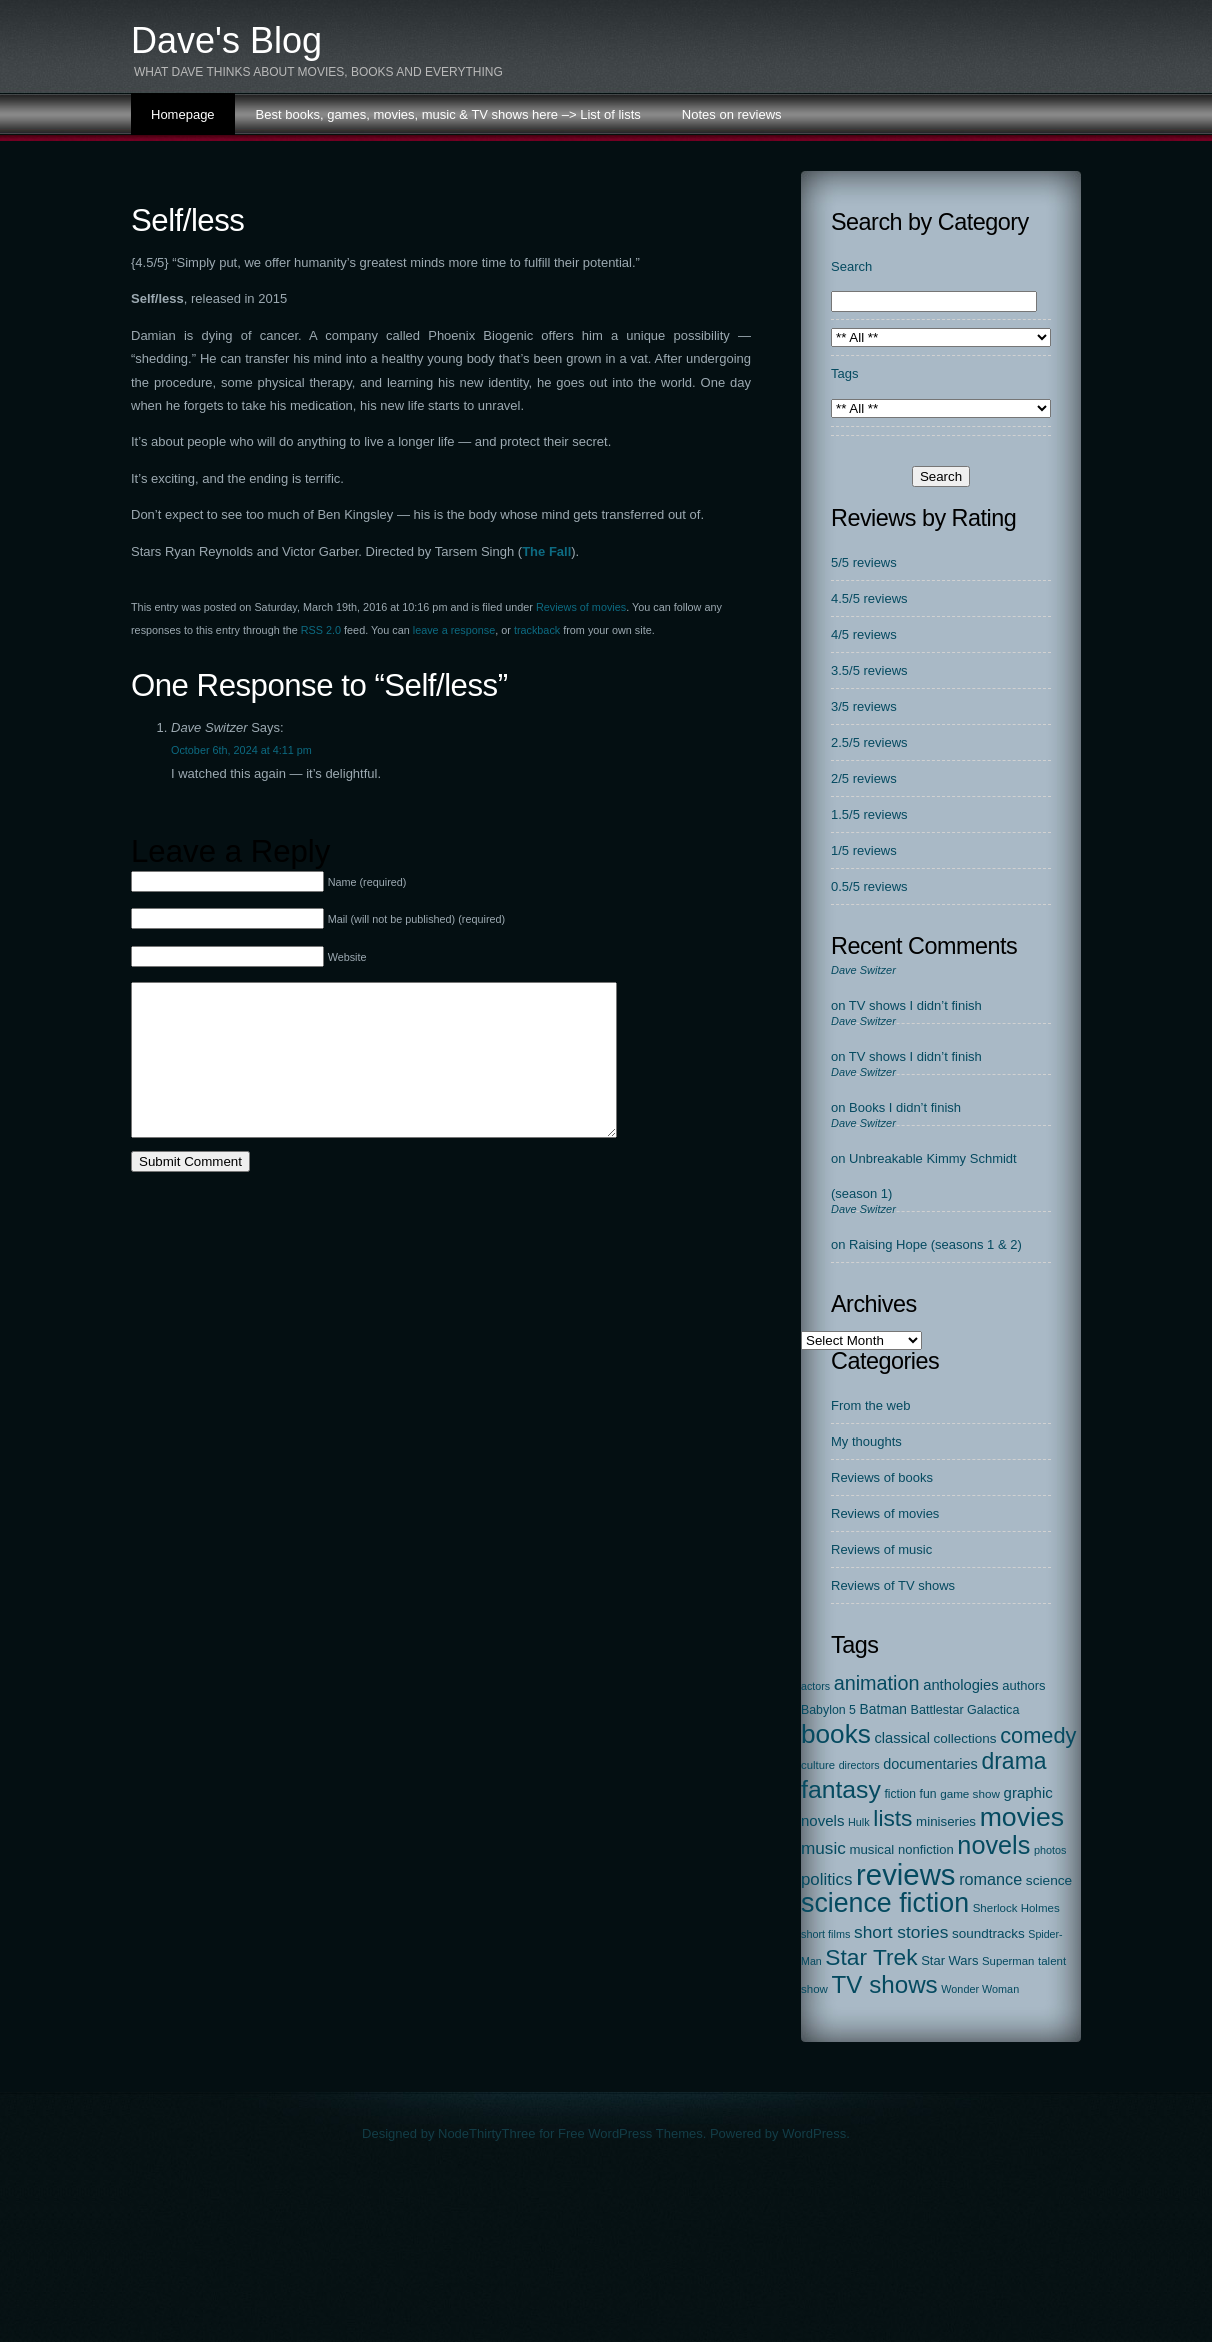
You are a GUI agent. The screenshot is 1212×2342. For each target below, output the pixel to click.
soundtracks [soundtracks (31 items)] (988, 1933)
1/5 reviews (864, 850)
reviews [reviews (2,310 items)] (905, 1874)
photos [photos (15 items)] (1050, 1850)
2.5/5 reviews (869, 742)
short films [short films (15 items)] (825, 1934)
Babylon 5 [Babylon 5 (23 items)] (828, 1710)
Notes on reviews (732, 114)
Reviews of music (881, 1549)
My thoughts (866, 1441)
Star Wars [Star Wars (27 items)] (949, 1960)
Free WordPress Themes (630, 2133)
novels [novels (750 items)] (993, 1845)
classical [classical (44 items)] (902, 1738)
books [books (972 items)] (836, 1734)
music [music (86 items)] (823, 1848)
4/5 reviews (864, 634)
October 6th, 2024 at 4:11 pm (241, 750)
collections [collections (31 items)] (965, 1738)
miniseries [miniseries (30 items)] (946, 1821)
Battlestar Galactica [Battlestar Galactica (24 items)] (965, 1710)
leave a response (454, 630)
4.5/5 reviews (869, 598)
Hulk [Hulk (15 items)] (859, 1822)
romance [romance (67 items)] (990, 1879)
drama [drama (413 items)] (1013, 1761)
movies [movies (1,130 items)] (1022, 1817)
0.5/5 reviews (869, 886)
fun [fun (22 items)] (928, 1794)
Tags (844, 373)
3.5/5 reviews (869, 670)
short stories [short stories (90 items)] (901, 1932)
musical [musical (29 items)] (871, 1849)
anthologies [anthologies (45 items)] (961, 1685)
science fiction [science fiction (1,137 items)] (885, 1903)
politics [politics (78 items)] (826, 1879)
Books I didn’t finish (905, 1107)
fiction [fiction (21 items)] (900, 1794)
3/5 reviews (864, 706)
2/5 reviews (864, 778)
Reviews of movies (581, 607)
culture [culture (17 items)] (818, 1765)
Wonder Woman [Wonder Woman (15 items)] (980, 1989)
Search (851, 266)
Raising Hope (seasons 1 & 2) (935, 1244)
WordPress (814, 2133)
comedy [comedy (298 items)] (1038, 1735)
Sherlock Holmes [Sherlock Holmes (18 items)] (1016, 1908)
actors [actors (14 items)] (815, 1686)
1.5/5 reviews (869, 814)
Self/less (187, 220)
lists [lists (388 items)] (892, 1818)
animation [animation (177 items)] (877, 1683)
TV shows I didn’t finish (915, 1005)
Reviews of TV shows (893, 1585)
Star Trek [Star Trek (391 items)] (871, 1957)
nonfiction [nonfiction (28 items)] (926, 1849)
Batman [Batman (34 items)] (883, 1709)
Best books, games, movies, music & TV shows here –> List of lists (448, 114)
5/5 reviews (864, 562)
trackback (537, 630)
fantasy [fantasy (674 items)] (841, 1789)
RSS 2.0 (321, 630)
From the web (870, 1405)
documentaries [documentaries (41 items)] (930, 1764)
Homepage (183, 114)
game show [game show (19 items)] (970, 1793)
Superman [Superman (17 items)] (1008, 1961)
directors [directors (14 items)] (859, 1765)
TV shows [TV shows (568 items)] (885, 1984)
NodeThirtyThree (487, 2133)
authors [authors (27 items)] (1023, 1685)
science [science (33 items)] (1049, 1880)
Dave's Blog (226, 40)
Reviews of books (882, 1477)
